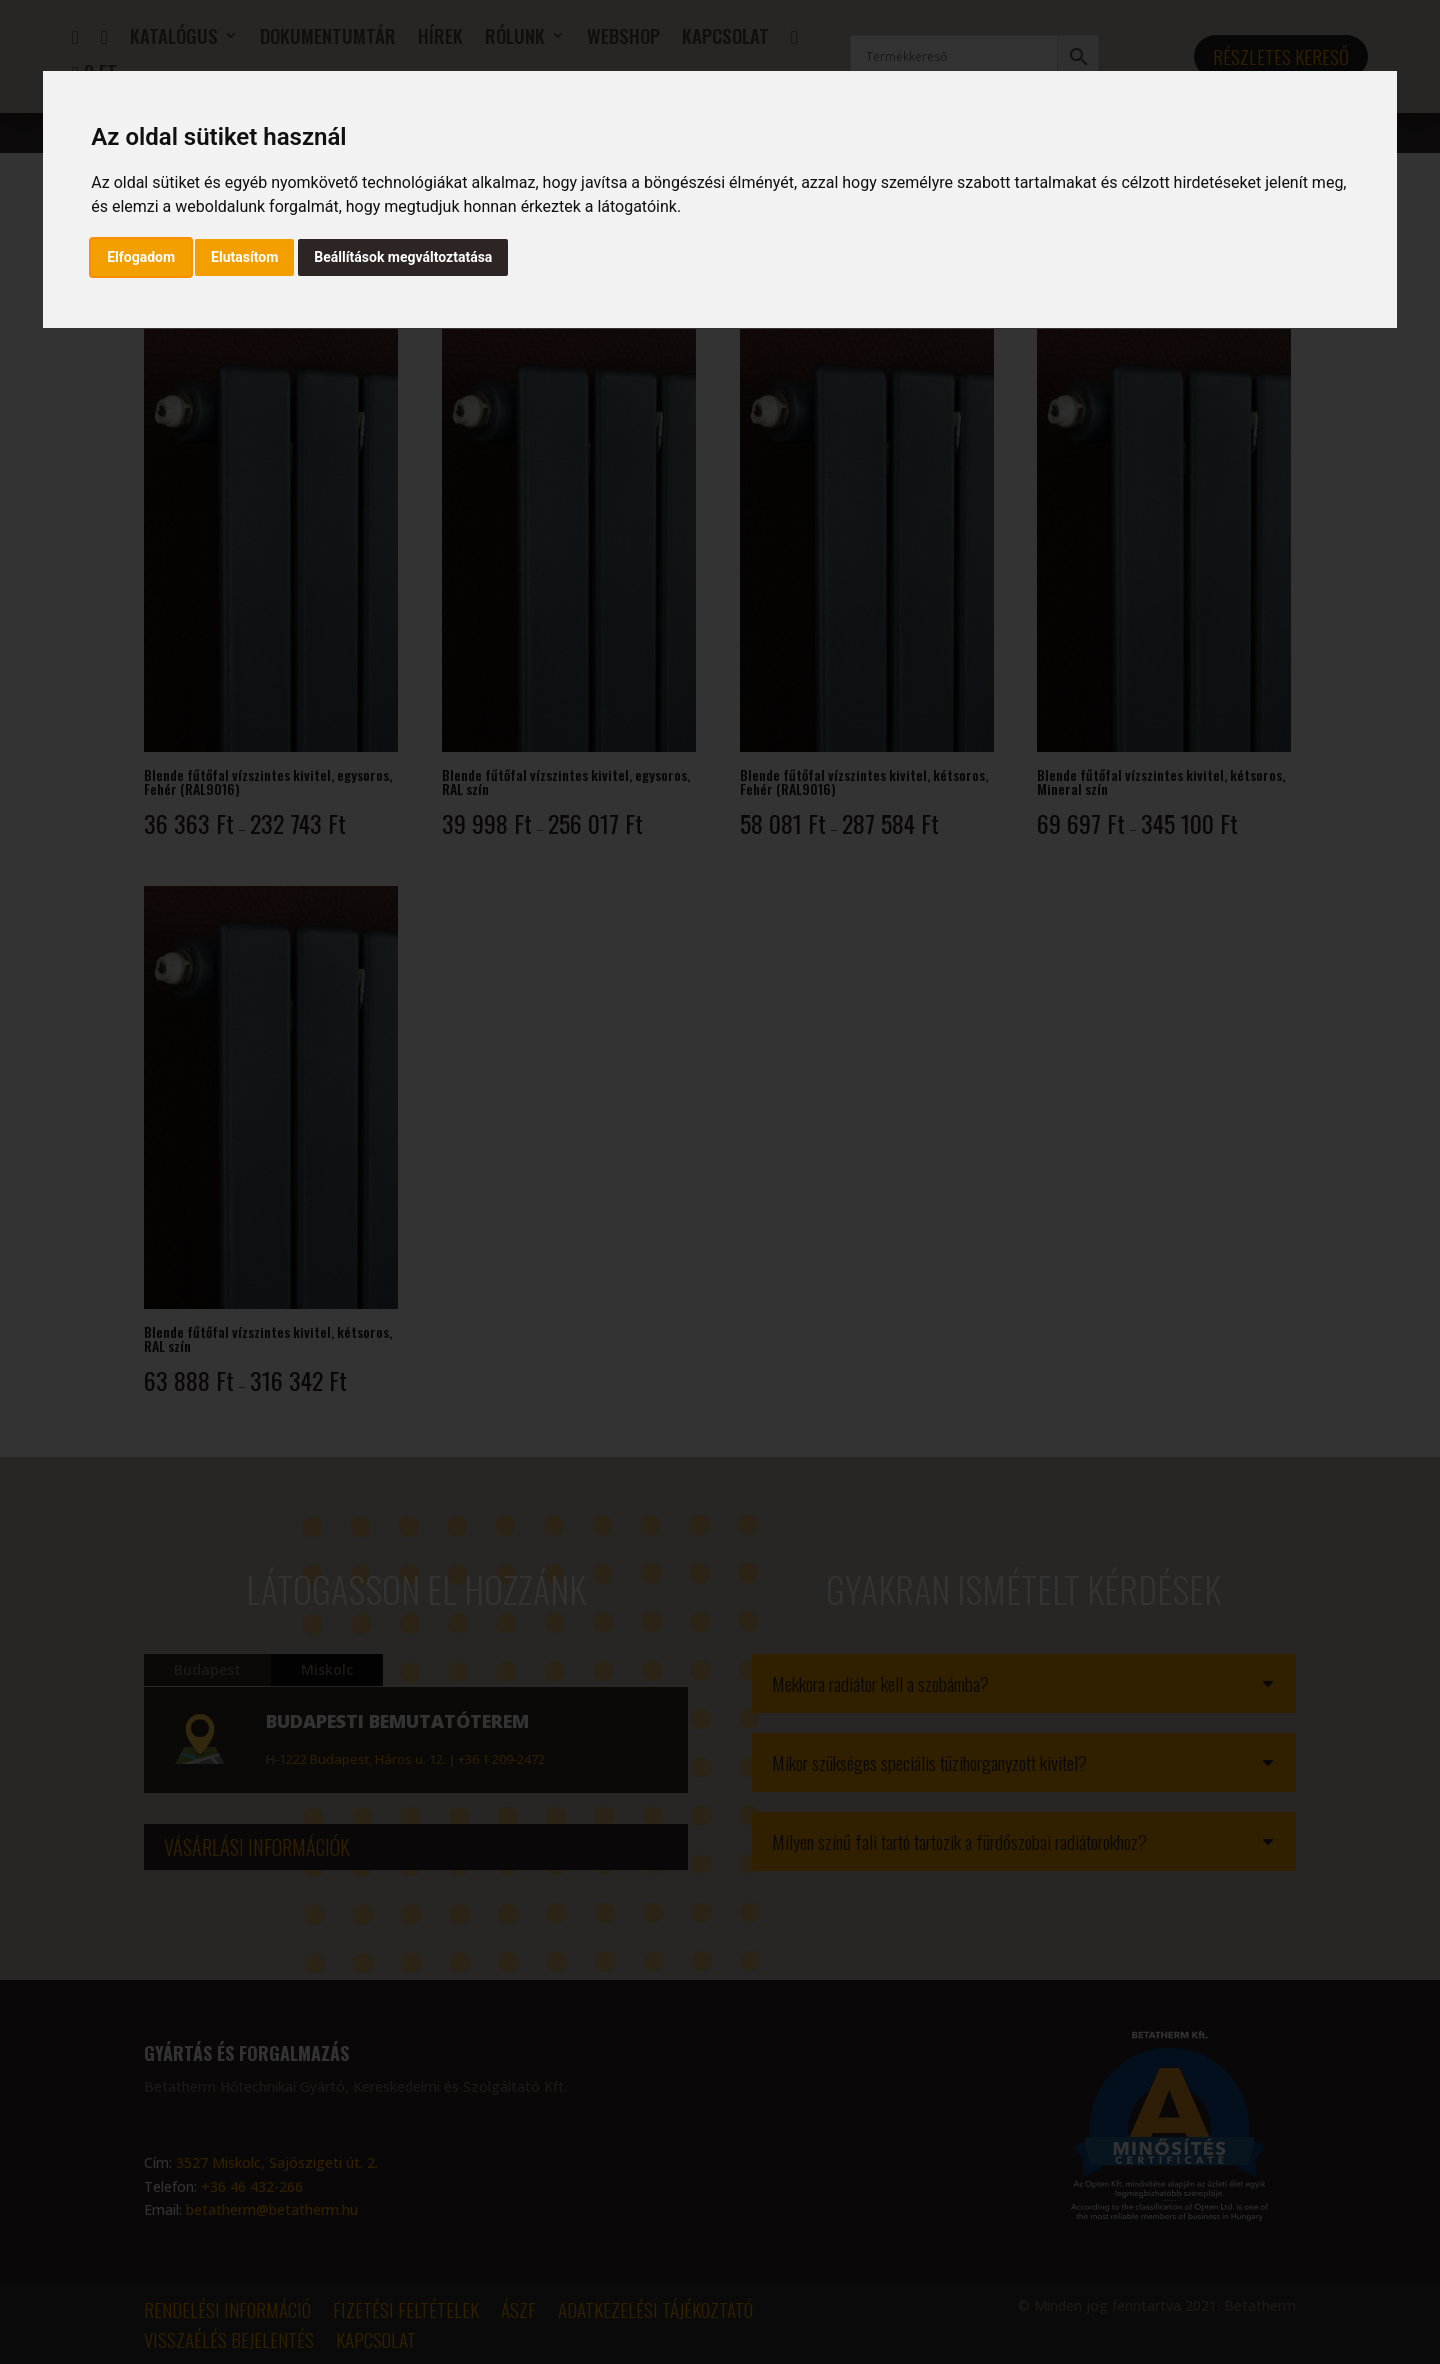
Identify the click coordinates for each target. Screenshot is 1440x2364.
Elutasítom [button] (244, 257)
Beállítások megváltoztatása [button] (403, 257)
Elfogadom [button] (141, 257)
